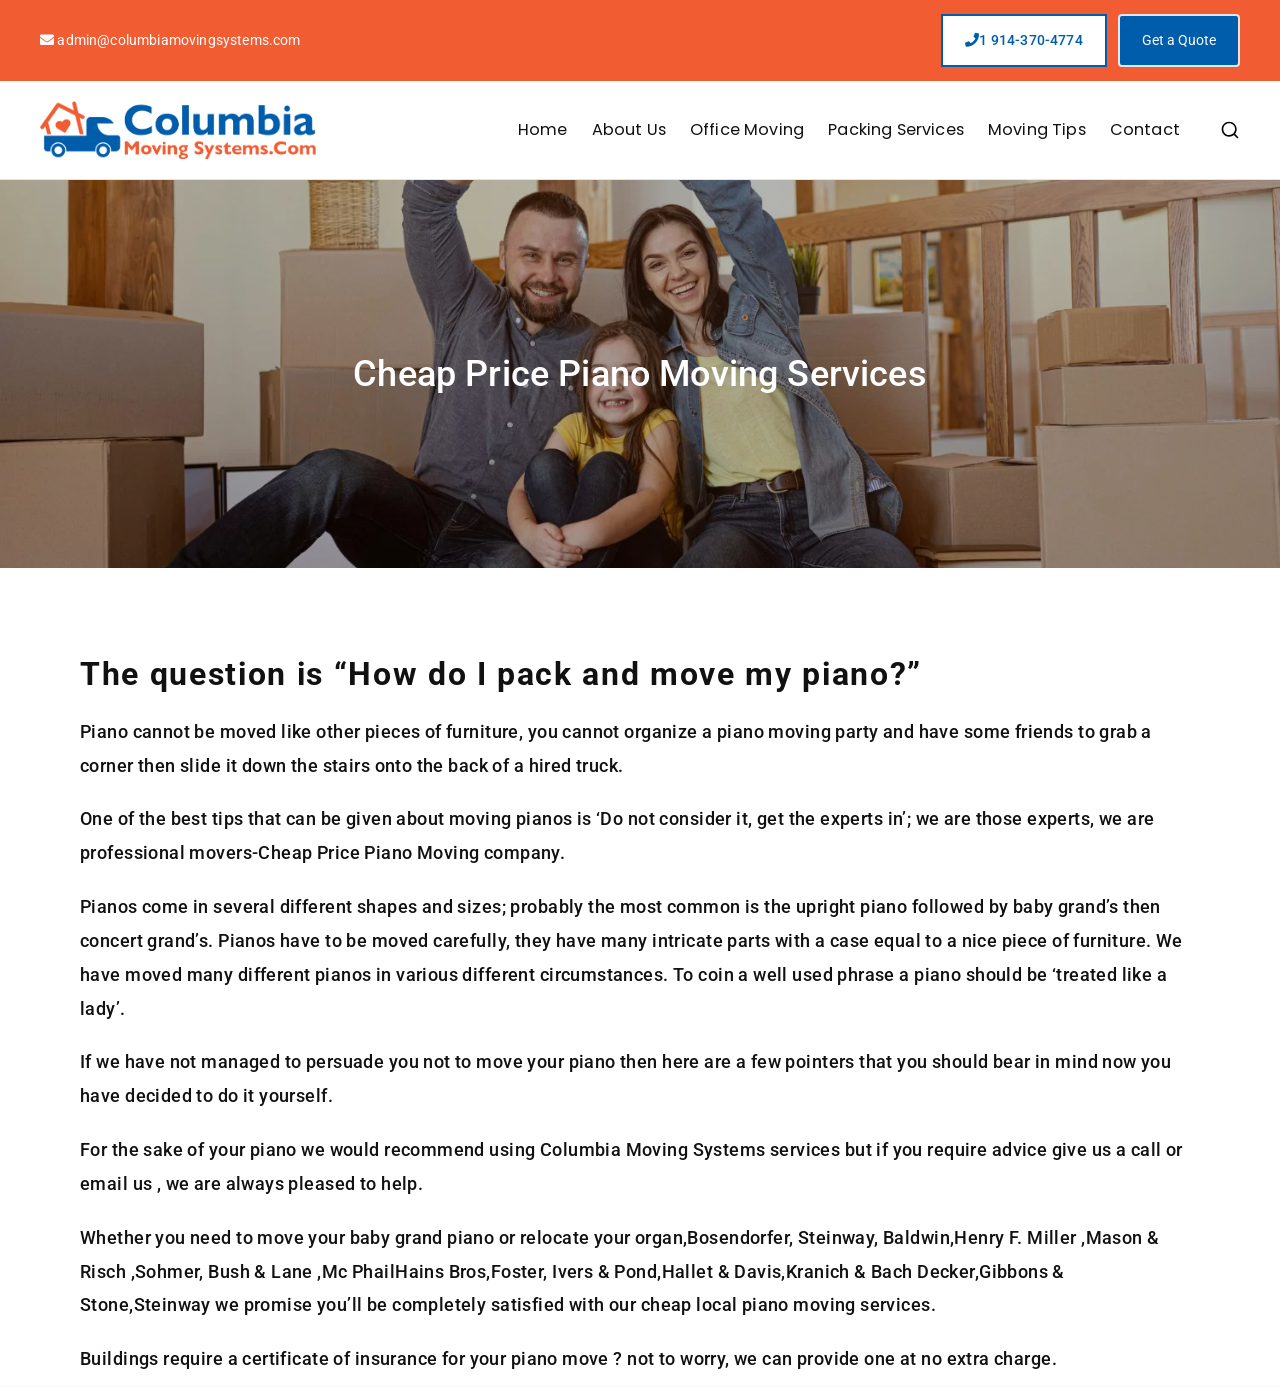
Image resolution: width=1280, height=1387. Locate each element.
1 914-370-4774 (1024, 40)
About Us (629, 129)
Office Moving (747, 129)
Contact (1145, 129)
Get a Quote (1179, 40)
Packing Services (896, 129)
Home (543, 129)
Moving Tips (1037, 129)
